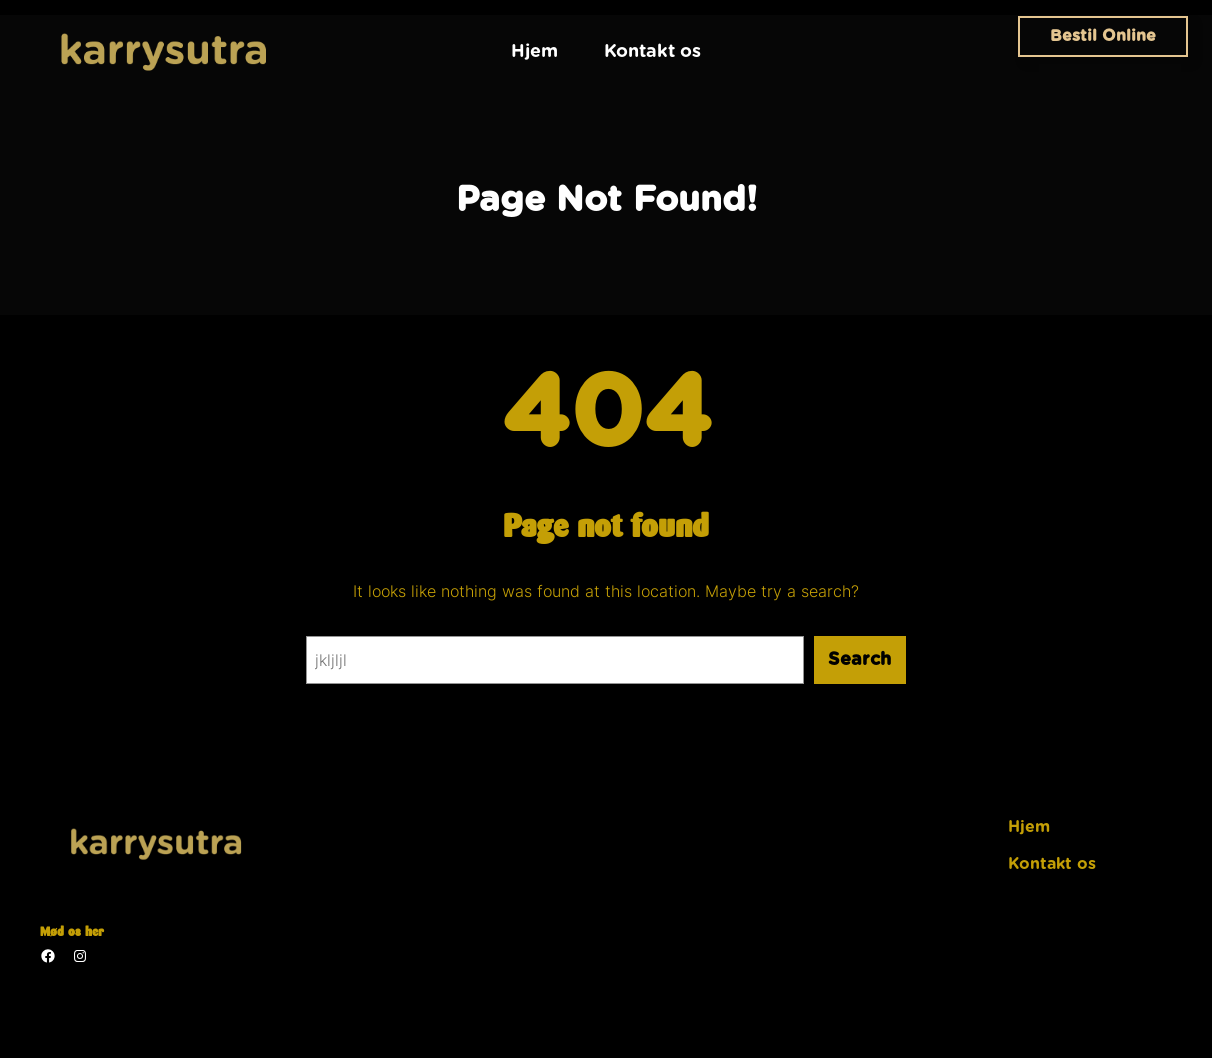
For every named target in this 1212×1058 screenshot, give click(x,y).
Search (859, 660)
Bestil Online (1103, 36)
